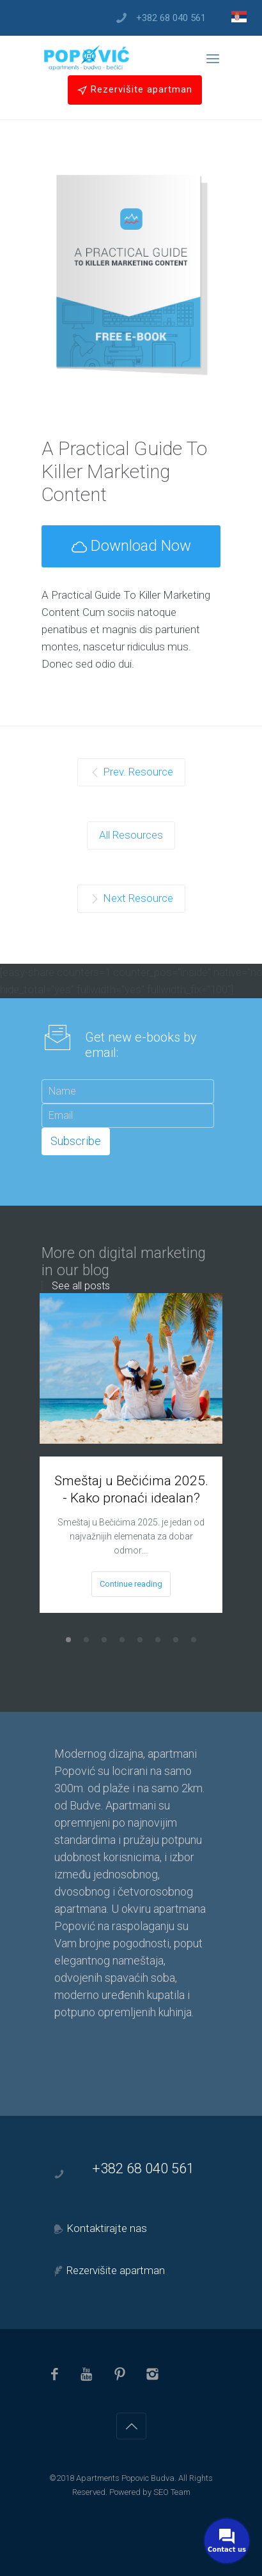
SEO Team (171, 2492)
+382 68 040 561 (171, 18)
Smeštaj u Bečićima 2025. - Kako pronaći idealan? (131, 1489)
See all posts (81, 1286)
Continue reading (131, 1584)
